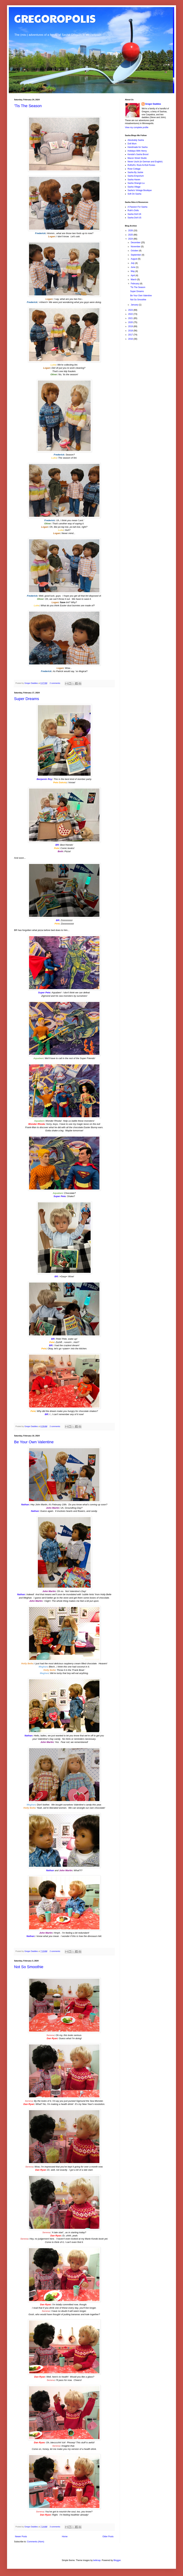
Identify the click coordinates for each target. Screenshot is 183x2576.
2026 (131, 230)
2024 (131, 239)
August (134, 259)
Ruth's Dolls (133, 210)
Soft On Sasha (134, 194)
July (133, 263)
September (136, 255)
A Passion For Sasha (137, 207)
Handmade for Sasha (137, 147)
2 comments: (55, 683)
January (135, 304)
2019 (131, 326)
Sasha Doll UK (134, 214)
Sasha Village (134, 187)
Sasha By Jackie (135, 172)
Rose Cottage (134, 169)
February (135, 283)
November (136, 246)
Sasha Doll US (134, 217)
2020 (131, 322)
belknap (97, 2560)
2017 (131, 334)
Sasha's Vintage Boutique (140, 190)
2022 (131, 314)
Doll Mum (132, 143)
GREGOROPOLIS (55, 18)
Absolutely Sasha (136, 140)
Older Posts (107, 2536)
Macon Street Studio (137, 158)
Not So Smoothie (28, 1967)
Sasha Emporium (136, 176)
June (133, 267)
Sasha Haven (134, 179)
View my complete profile (136, 127)
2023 (131, 310)
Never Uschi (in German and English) (145, 161)
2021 (131, 318)
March (134, 279)
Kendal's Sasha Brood (138, 154)
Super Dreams (26, 699)
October (135, 250)
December (136, 242)
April (133, 275)
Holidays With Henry (137, 151)
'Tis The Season (28, 106)
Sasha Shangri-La (136, 183)
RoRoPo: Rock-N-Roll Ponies (141, 165)
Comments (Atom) (35, 2541)
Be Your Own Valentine (34, 1442)
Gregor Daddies (153, 104)
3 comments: (55, 2527)
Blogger (117, 2560)
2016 (131, 339)
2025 (131, 235)
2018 (131, 330)
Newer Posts (21, 2536)
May (133, 271)
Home (65, 2536)
